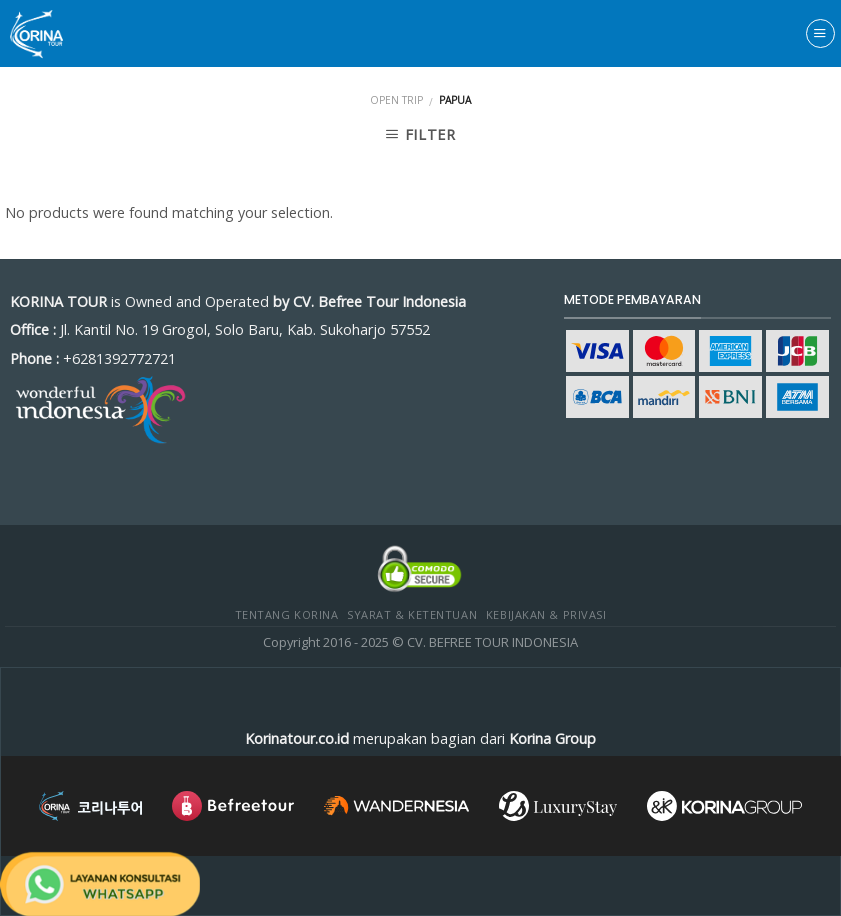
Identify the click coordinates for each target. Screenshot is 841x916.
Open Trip (396, 100)
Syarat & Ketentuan (412, 614)
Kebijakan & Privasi (546, 614)
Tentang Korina (287, 614)
